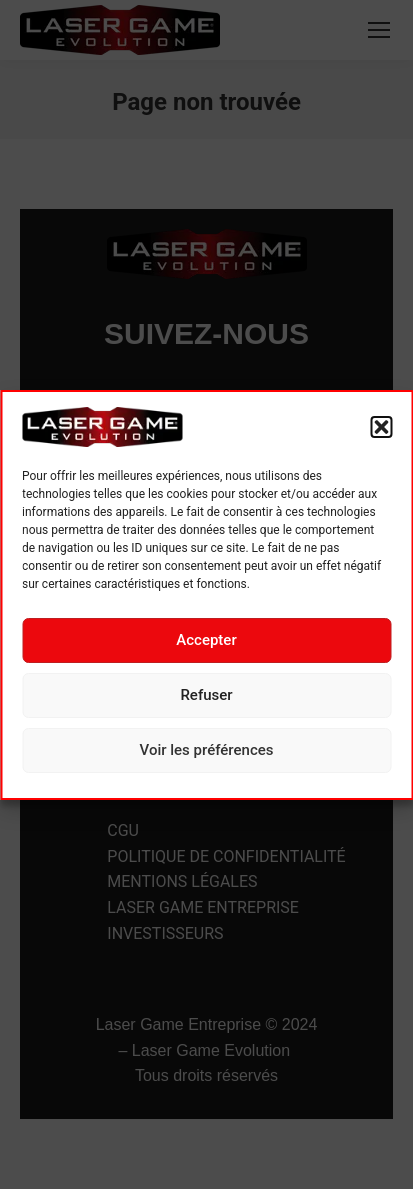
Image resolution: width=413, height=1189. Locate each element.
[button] (381, 427)
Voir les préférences (207, 750)
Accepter (206, 640)
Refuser (206, 695)
